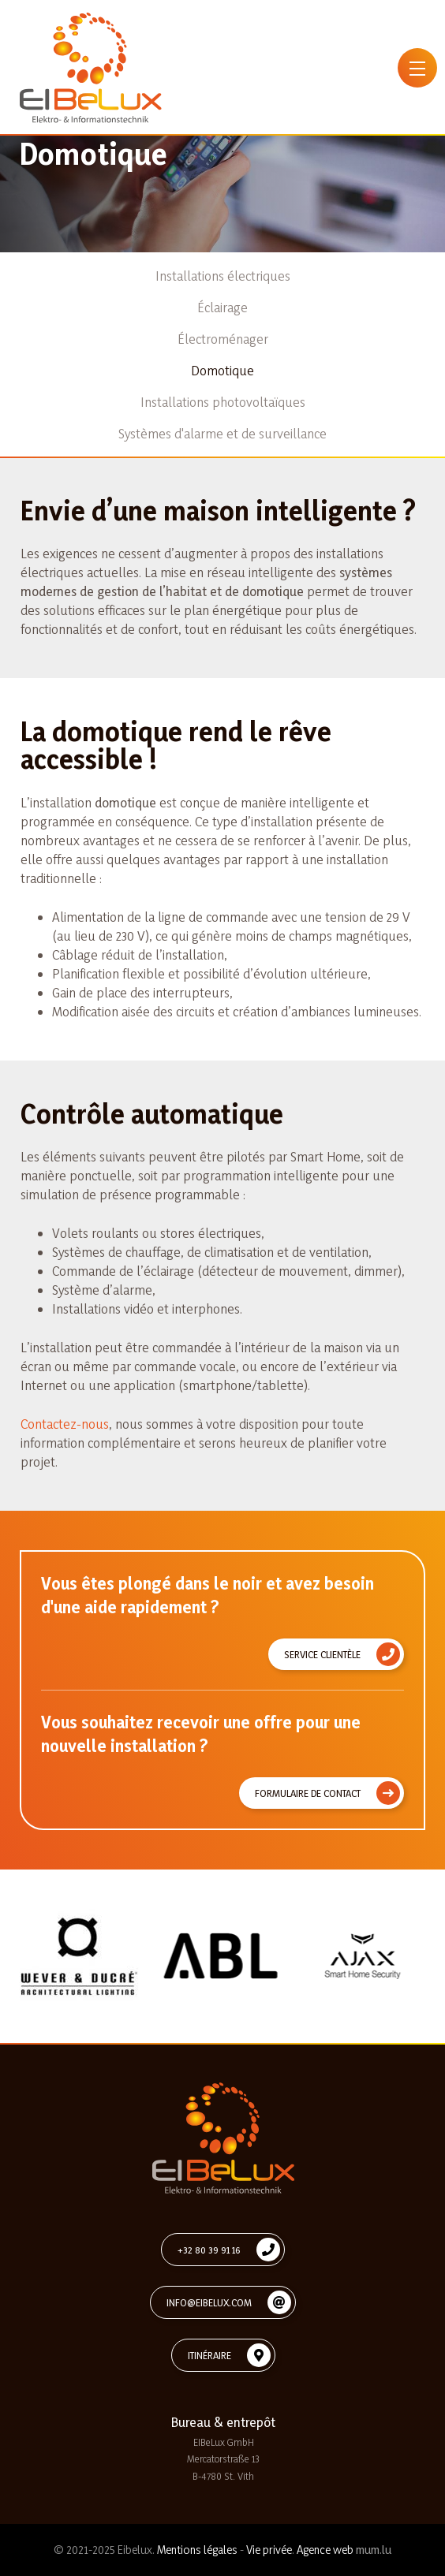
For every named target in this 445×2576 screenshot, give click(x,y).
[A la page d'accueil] (91, 68)
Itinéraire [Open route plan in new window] (209, 2355)
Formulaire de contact (308, 1793)
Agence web (325, 2549)
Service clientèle (322, 1654)
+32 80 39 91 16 (209, 2249)
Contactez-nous (65, 1423)
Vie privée (269, 2549)
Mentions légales (197, 2549)
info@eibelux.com (209, 2302)
